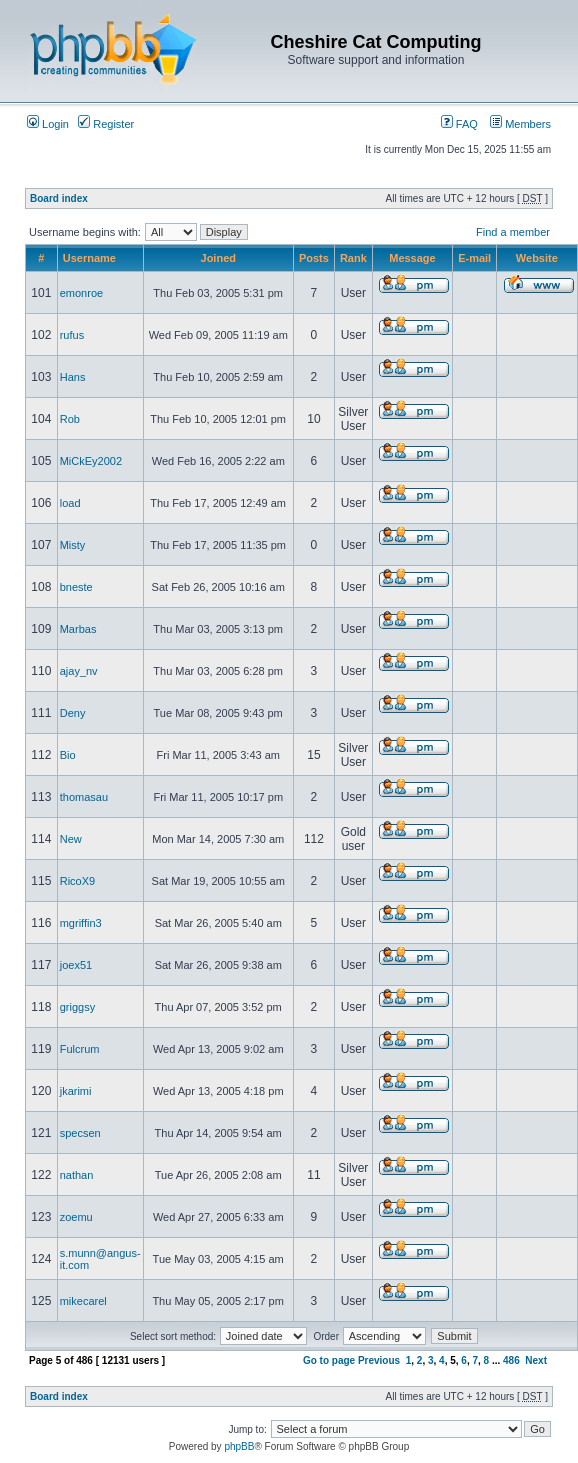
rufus (72, 335)
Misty (73, 545)
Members (520, 124)
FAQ (459, 124)
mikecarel (83, 1301)
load (70, 503)
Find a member (513, 232)
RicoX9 (77, 881)
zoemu (76, 1217)
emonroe (81, 293)
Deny (73, 713)
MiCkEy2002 (91, 461)
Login (48, 124)
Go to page (329, 1360)
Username (89, 258)
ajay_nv (79, 671)
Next (536, 1360)
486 (511, 1360)
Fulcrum (80, 1049)
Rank (353, 258)
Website (537, 258)
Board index (59, 198)
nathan (77, 1175)
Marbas (78, 629)
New (71, 839)
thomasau (84, 797)
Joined (218, 258)
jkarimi (76, 1091)
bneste (76, 587)
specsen (80, 1133)
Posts (314, 258)
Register (106, 124)
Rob (70, 419)
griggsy (77, 1007)
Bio (68, 755)
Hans (73, 377)
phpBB (239, 1446)
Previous (379, 1360)
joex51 (76, 965)
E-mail (474, 258)
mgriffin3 (81, 923)
